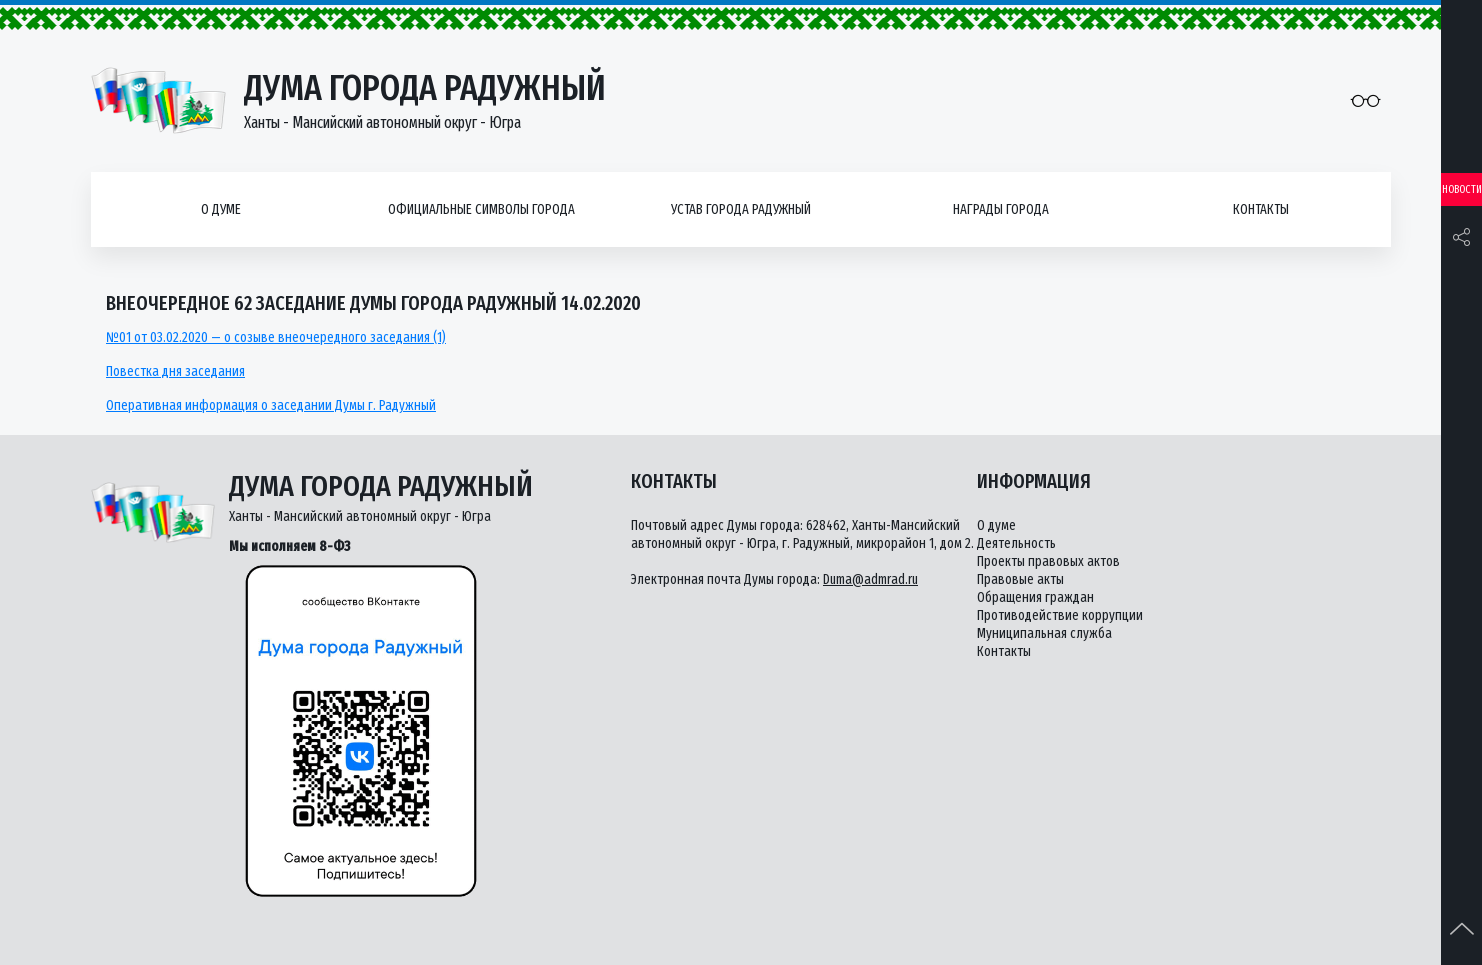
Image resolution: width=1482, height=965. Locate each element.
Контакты (1261, 209)
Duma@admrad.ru (870, 579)
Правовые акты (1020, 579)
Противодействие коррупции (1060, 615)
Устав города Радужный (741, 209)
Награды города (1001, 209)
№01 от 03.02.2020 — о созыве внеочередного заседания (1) (276, 337)
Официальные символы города (481, 209)
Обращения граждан (1035, 597)
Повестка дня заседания (175, 371)
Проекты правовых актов (1048, 561)
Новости (1462, 189)
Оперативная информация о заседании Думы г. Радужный (271, 405)
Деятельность (1016, 543)
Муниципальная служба (1044, 633)
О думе (221, 209)
